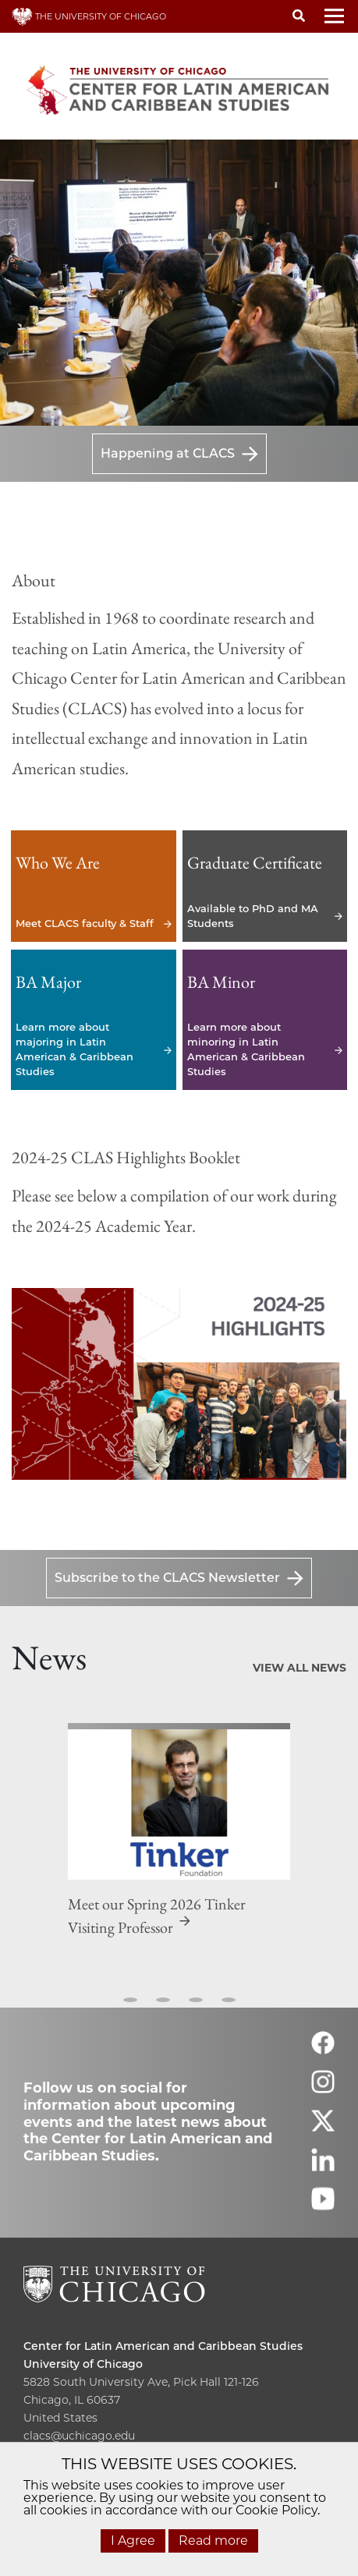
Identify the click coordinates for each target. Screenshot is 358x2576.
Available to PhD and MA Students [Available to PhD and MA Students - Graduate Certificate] (265, 886)
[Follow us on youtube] (323, 2206)
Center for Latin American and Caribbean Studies (163, 2346)
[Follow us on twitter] (323, 2128)
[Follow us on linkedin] (323, 2167)
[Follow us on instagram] (323, 2089)
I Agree (133, 2540)
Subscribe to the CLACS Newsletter (167, 1577)
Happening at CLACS (168, 453)
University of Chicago (83, 2364)
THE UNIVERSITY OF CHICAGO (89, 16)
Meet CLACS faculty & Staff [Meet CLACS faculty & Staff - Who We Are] (93, 886)
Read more (213, 2540)
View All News (299, 1668)
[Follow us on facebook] (323, 2050)
